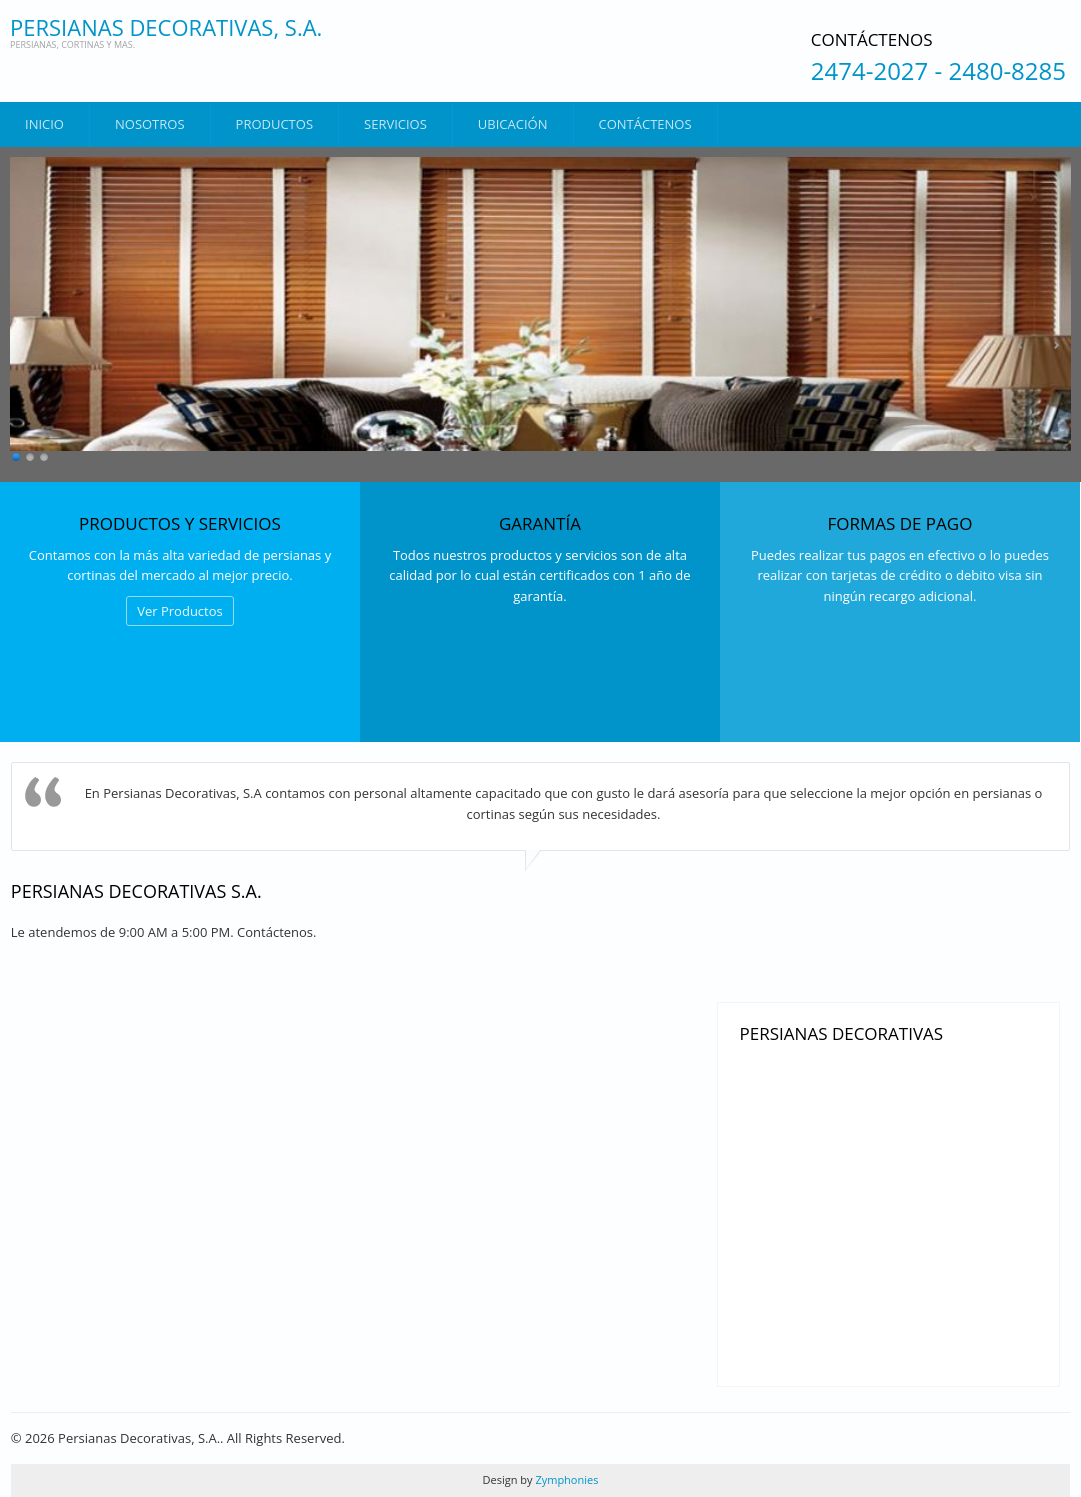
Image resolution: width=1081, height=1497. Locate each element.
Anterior (1021, 345)
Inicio (44, 124)
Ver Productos (180, 611)
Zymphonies (566, 1479)
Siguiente (1056, 345)
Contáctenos (645, 124)
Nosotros (150, 124)
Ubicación (513, 124)
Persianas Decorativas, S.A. (166, 27)
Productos (274, 124)
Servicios (395, 124)
